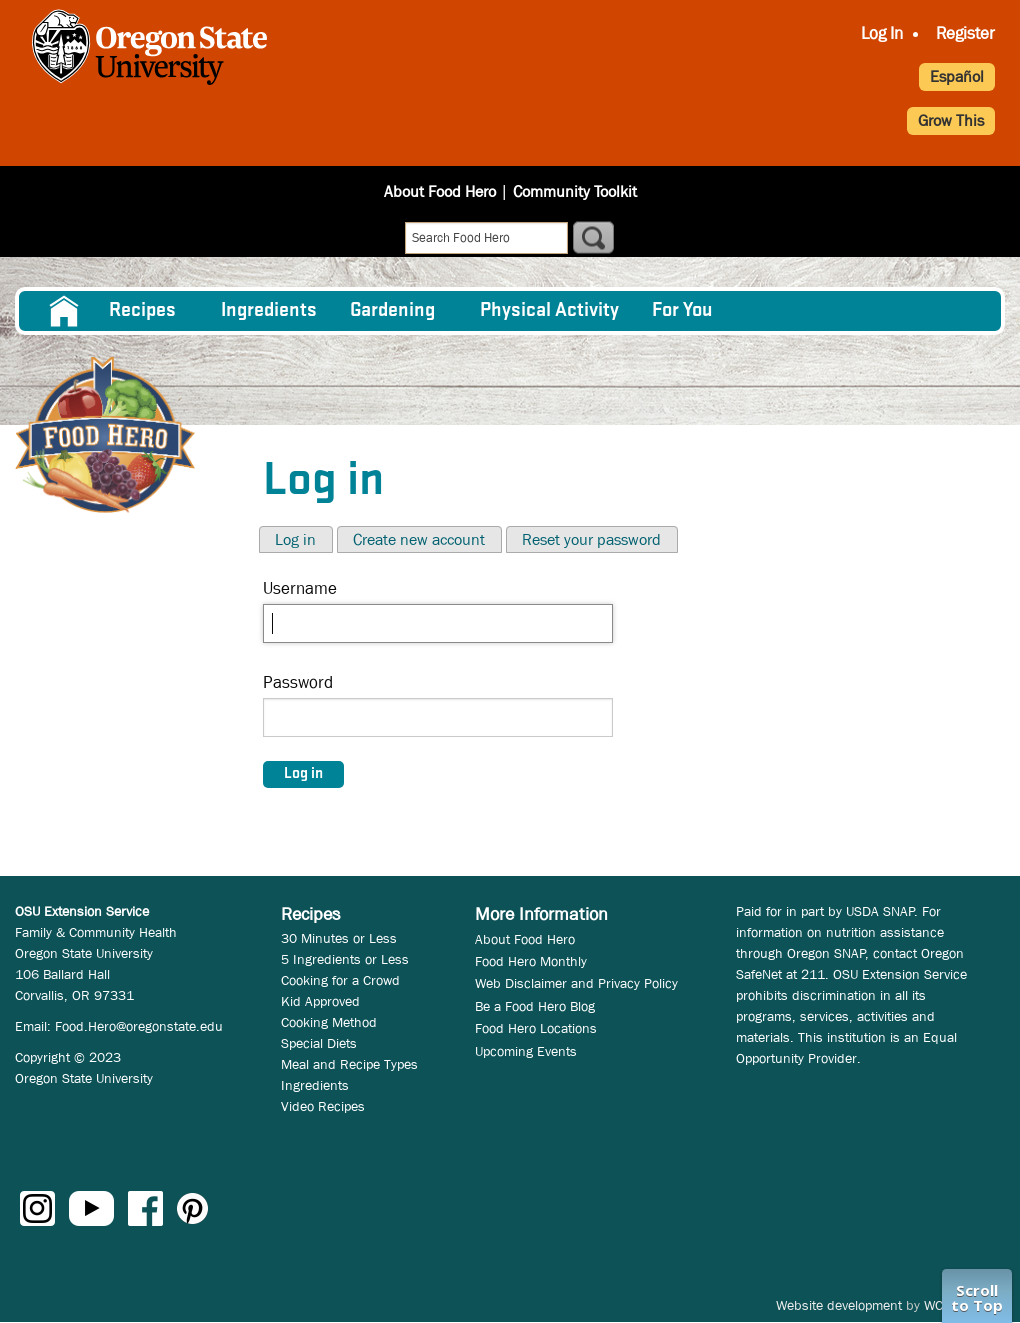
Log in (295, 539)
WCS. (939, 1305)
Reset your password (591, 539)
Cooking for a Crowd (340, 980)
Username (300, 588)
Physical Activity (549, 311)
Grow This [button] (951, 120)
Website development (839, 1305)
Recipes (142, 311)
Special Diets (319, 1043)
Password (298, 682)
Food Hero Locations (536, 1028)
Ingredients (269, 311)
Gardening (392, 311)
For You (682, 311)
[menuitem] (62, 311)
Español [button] (957, 76)
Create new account (419, 539)
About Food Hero (440, 191)
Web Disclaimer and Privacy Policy (576, 983)
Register (965, 33)
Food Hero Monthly (531, 961)
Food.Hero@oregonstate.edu (139, 1026)
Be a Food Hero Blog (535, 1006)
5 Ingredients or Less (345, 959)
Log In (882, 33)
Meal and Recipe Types (349, 1064)
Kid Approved (320, 1001)
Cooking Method (329, 1022)
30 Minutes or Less (339, 938)
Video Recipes (323, 1106)
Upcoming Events (526, 1051)
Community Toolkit (575, 191)
